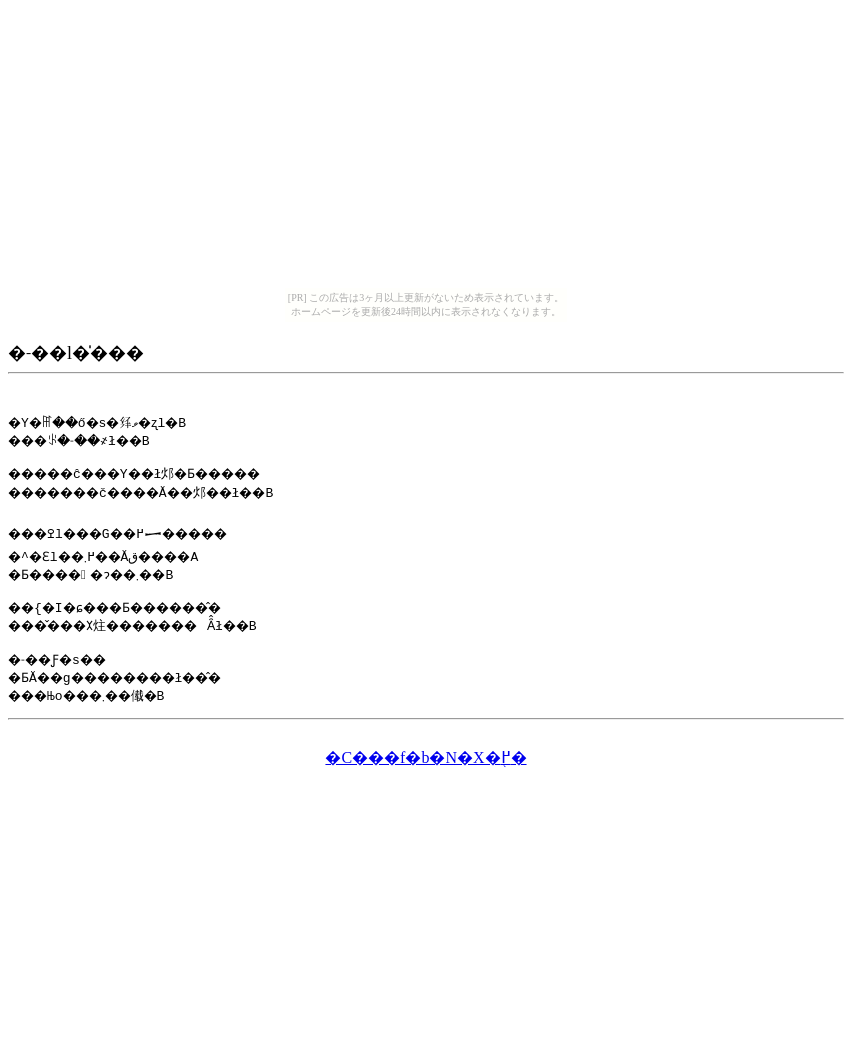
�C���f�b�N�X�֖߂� (425, 769)
